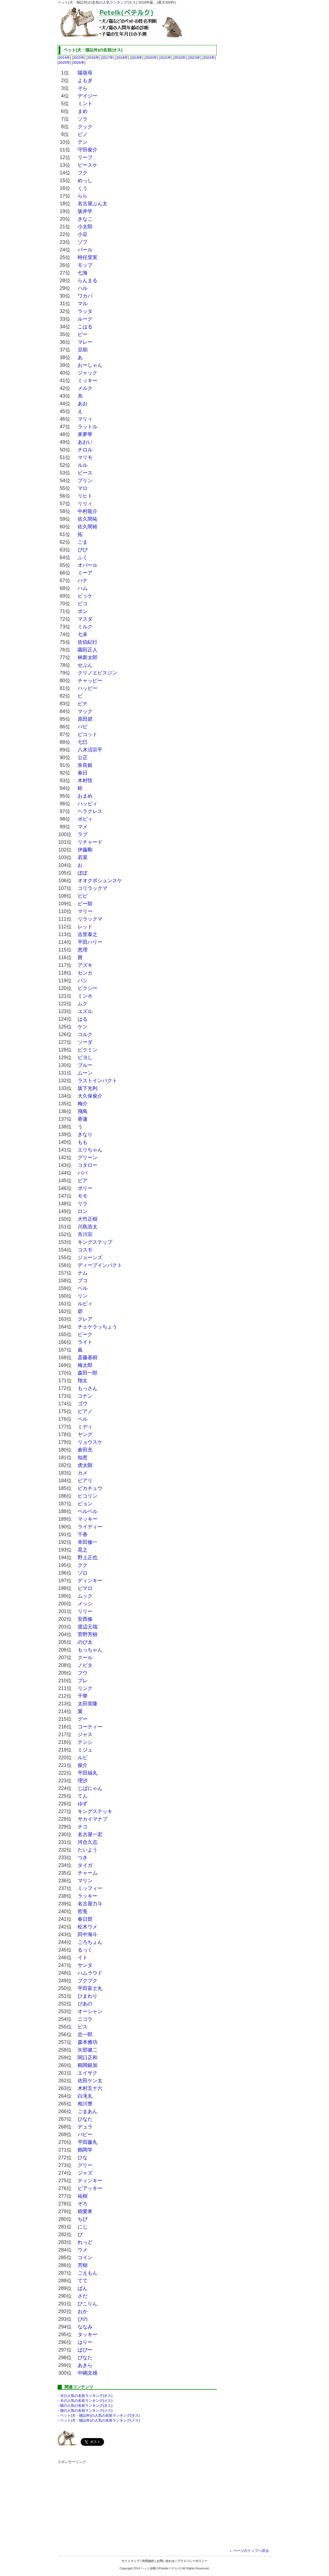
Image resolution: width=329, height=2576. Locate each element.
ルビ (83, 1757)
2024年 (209, 57)
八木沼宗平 (90, 750)
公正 (83, 757)
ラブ (83, 834)
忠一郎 (85, 2034)
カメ (83, 1473)
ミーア (85, 573)
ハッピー (87, 688)
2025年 (64, 62)
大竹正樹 (87, 1219)
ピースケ (87, 165)
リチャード (90, 842)
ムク (83, 1003)
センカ (85, 973)
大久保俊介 (90, 1096)
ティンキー (90, 2180)
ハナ (83, 580)
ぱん (83, 2288)
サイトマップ (131, 2561)
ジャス (85, 1734)
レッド (85, 926)
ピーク (85, 1334)
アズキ (85, 965)
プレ (83, 1680)
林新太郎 (87, 657)
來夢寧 (85, 434)
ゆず (83, 1803)
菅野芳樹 (87, 1634)
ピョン (85, 1503)
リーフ (85, 157)
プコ (83, 1280)
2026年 (79, 62)
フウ (83, 1673)
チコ (83, 1827)
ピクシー (87, 988)
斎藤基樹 (87, 1357)
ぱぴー (85, 2350)
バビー (85, 2134)
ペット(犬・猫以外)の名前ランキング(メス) (100, 2420)
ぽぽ (83, 873)
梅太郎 (85, 1365)
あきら (85, 2365)
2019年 (136, 57)
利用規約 (148, 2561)
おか (83, 2311)
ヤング (85, 1434)
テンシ (85, 1742)
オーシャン (90, 2011)
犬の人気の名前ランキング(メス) (86, 2401)
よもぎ (85, 80)
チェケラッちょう (97, 1326)
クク (83, 1565)
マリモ (85, 457)
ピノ (83, 134)
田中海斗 (87, 1934)
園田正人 (87, 650)
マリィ (85, 419)
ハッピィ (87, 803)
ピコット (87, 734)
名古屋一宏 (90, 1834)
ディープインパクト (100, 1265)
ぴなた (85, 2357)
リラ (83, 1203)
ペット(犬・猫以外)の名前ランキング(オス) (100, 2415)
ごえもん (87, 2273)
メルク (85, 388)
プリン (85, 480)
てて (83, 2280)
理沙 (83, 1780)
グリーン (87, 1157)
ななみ (85, 2327)
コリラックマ (92, 888)
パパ (83, 1173)
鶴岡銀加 (87, 2065)
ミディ (85, 1426)
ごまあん (87, 2111)
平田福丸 (87, 1773)
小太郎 (85, 226)
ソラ (83, 119)
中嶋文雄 (87, 2373)
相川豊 (85, 2103)
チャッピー (90, 680)
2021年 (165, 57)
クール (85, 1657)
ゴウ (83, 1403)
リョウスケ (90, 1442)
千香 (83, 1534)
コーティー (90, 1727)
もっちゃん (90, 1650)
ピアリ (85, 1480)
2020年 (151, 57)
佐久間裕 (87, 526)
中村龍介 (87, 511)
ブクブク (87, 1980)
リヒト (85, 496)
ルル (83, 465)
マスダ (85, 619)
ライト (85, 1342)
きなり (85, 1134)
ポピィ (85, 819)
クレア (85, 1319)
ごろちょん (90, 1942)
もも (83, 1142)
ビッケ (85, 596)
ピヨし (85, 1057)
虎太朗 (85, 1465)
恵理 (83, 950)
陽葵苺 (85, 73)
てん (83, 1796)
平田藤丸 (87, 2142)
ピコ (83, 603)
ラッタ (85, 311)
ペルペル (87, 1511)
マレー (85, 342)
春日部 (85, 1919)
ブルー (85, 1065)
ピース (85, 473)
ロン (83, 1211)
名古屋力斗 (90, 1903)
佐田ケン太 (90, 2080)
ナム (83, 1273)
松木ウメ (87, 1927)
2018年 (122, 57)
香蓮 (83, 1119)
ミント (85, 103)
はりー (85, 2342)
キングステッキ (95, 1811)
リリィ (85, 503)
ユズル (85, 1011)
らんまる (87, 280)
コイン (85, 2257)
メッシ (85, 1603)
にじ (83, 2227)
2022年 (180, 57)
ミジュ (85, 1750)
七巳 (83, 742)
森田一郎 (87, 1373)
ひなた (85, 2119)
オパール (87, 565)
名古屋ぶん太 (92, 203)
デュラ (85, 2127)
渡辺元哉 (87, 1627)
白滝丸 (85, 2096)
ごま (83, 542)
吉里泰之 (87, 934)
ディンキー (90, 1580)
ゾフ (83, 242)
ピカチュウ (90, 1488)
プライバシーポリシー (192, 2561)
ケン (83, 1026)
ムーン (85, 1073)
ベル (83, 1288)
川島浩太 (87, 1226)
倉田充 (85, 1450)
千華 (83, 1696)
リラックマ (90, 919)
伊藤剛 (85, 850)
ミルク (85, 626)
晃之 (83, 1550)
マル (83, 303)
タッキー (87, 2334)
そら (83, 88)
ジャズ (85, 2173)
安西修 (85, 1619)
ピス (83, 2027)
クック (85, 126)
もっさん (87, 1388)
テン (83, 142)
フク (83, 173)
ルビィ (85, 1303)
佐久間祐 (87, 519)
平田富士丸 (90, 1988)
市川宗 (85, 1234)
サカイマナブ (92, 1819)
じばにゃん (90, 1788)
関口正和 (87, 2057)
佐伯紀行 (87, 642)
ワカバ (85, 296)
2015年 (79, 57)
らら (83, 196)
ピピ (83, 896)
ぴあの (85, 2003)
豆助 (83, 349)
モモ (83, 1196)
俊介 (83, 1765)
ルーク (85, 319)
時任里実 (87, 257)
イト (83, 1957)
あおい (85, 442)
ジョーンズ (90, 1257)
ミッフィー (90, 1888)
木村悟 (85, 780)
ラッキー (87, 1896)
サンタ (85, 1965)
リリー (85, 1611)
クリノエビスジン (97, 673)
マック (85, 711)
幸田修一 (87, 1542)
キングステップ (95, 1242)
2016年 (93, 57)
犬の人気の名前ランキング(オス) (86, 2396)
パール (85, 249)
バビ (83, 726)
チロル (85, 450)
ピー (83, 334)
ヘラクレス (90, 811)
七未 (83, 634)
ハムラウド (90, 1973)
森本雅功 (87, 2042)
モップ (85, 265)
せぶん (85, 665)
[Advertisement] (104, 2502)
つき (83, 1857)
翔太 (83, 1380)
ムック (85, 1596)
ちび (83, 2219)
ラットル (87, 426)
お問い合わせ (166, 2561)
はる (83, 1019)
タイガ (85, 1865)
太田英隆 (87, 1703)
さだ (83, 2296)
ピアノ (85, 1411)
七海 (83, 273)
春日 (83, 773)
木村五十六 (90, 2088)
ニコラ (85, 2019)
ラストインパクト (97, 1080)
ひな (83, 2157)
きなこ (85, 219)
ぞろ (83, 2203)
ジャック (87, 373)
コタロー (87, 1165)
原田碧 (85, 719)
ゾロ (83, 1573)
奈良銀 (85, 765)
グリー (85, 2165)
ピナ (83, 703)
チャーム (87, 1873)
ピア (83, 1180)
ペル (83, 1419)
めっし (85, 180)
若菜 (83, 857)
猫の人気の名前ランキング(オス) (86, 2405)
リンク (85, 1688)
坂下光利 (87, 1088)
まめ (83, 111)
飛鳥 (83, 1111)
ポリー (85, 1188)
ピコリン (87, 1496)
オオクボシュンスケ (100, 880)
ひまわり (87, 1996)
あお (83, 403)
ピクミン (87, 1050)
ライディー (90, 1526)
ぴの (83, 2319)
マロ (83, 488)
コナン (85, 1396)
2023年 (194, 57)
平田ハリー (90, 942)
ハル (83, 288)
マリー (85, 911)
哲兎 (83, 1911)
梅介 (83, 1103)
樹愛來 (85, 2211)
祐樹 (83, 2196)
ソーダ (85, 1042)
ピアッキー (90, 2188)
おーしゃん (90, 365)
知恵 (83, 1457)
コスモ (85, 1250)
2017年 (107, 57)
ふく (83, 557)
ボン (83, 611)
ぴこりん (87, 2303)
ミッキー (87, 380)
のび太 (85, 1642)
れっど (85, 2242)
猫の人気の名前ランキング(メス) (86, 2410)
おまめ (85, 796)
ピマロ (85, 1588)
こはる (85, 326)
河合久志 (87, 1842)
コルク (85, 1034)
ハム (83, 588)
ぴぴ (83, 550)
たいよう (87, 1850)
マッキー (87, 1519)
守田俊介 (87, 149)
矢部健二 (87, 2050)
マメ (83, 826)
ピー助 (85, 903)
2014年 (64, 57)
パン (83, 980)
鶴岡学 (85, 2150)
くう (83, 188)
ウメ (83, 2250)
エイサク (87, 2073)
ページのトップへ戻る (251, 2551)
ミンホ (85, 996)
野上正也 (87, 1557)
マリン (85, 1880)
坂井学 (85, 211)
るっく (85, 1950)
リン (83, 1296)
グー (83, 1719)
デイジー (87, 96)
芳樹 (83, 2265)
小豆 (83, 234)
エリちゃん (90, 1150)
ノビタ (85, 1665)
